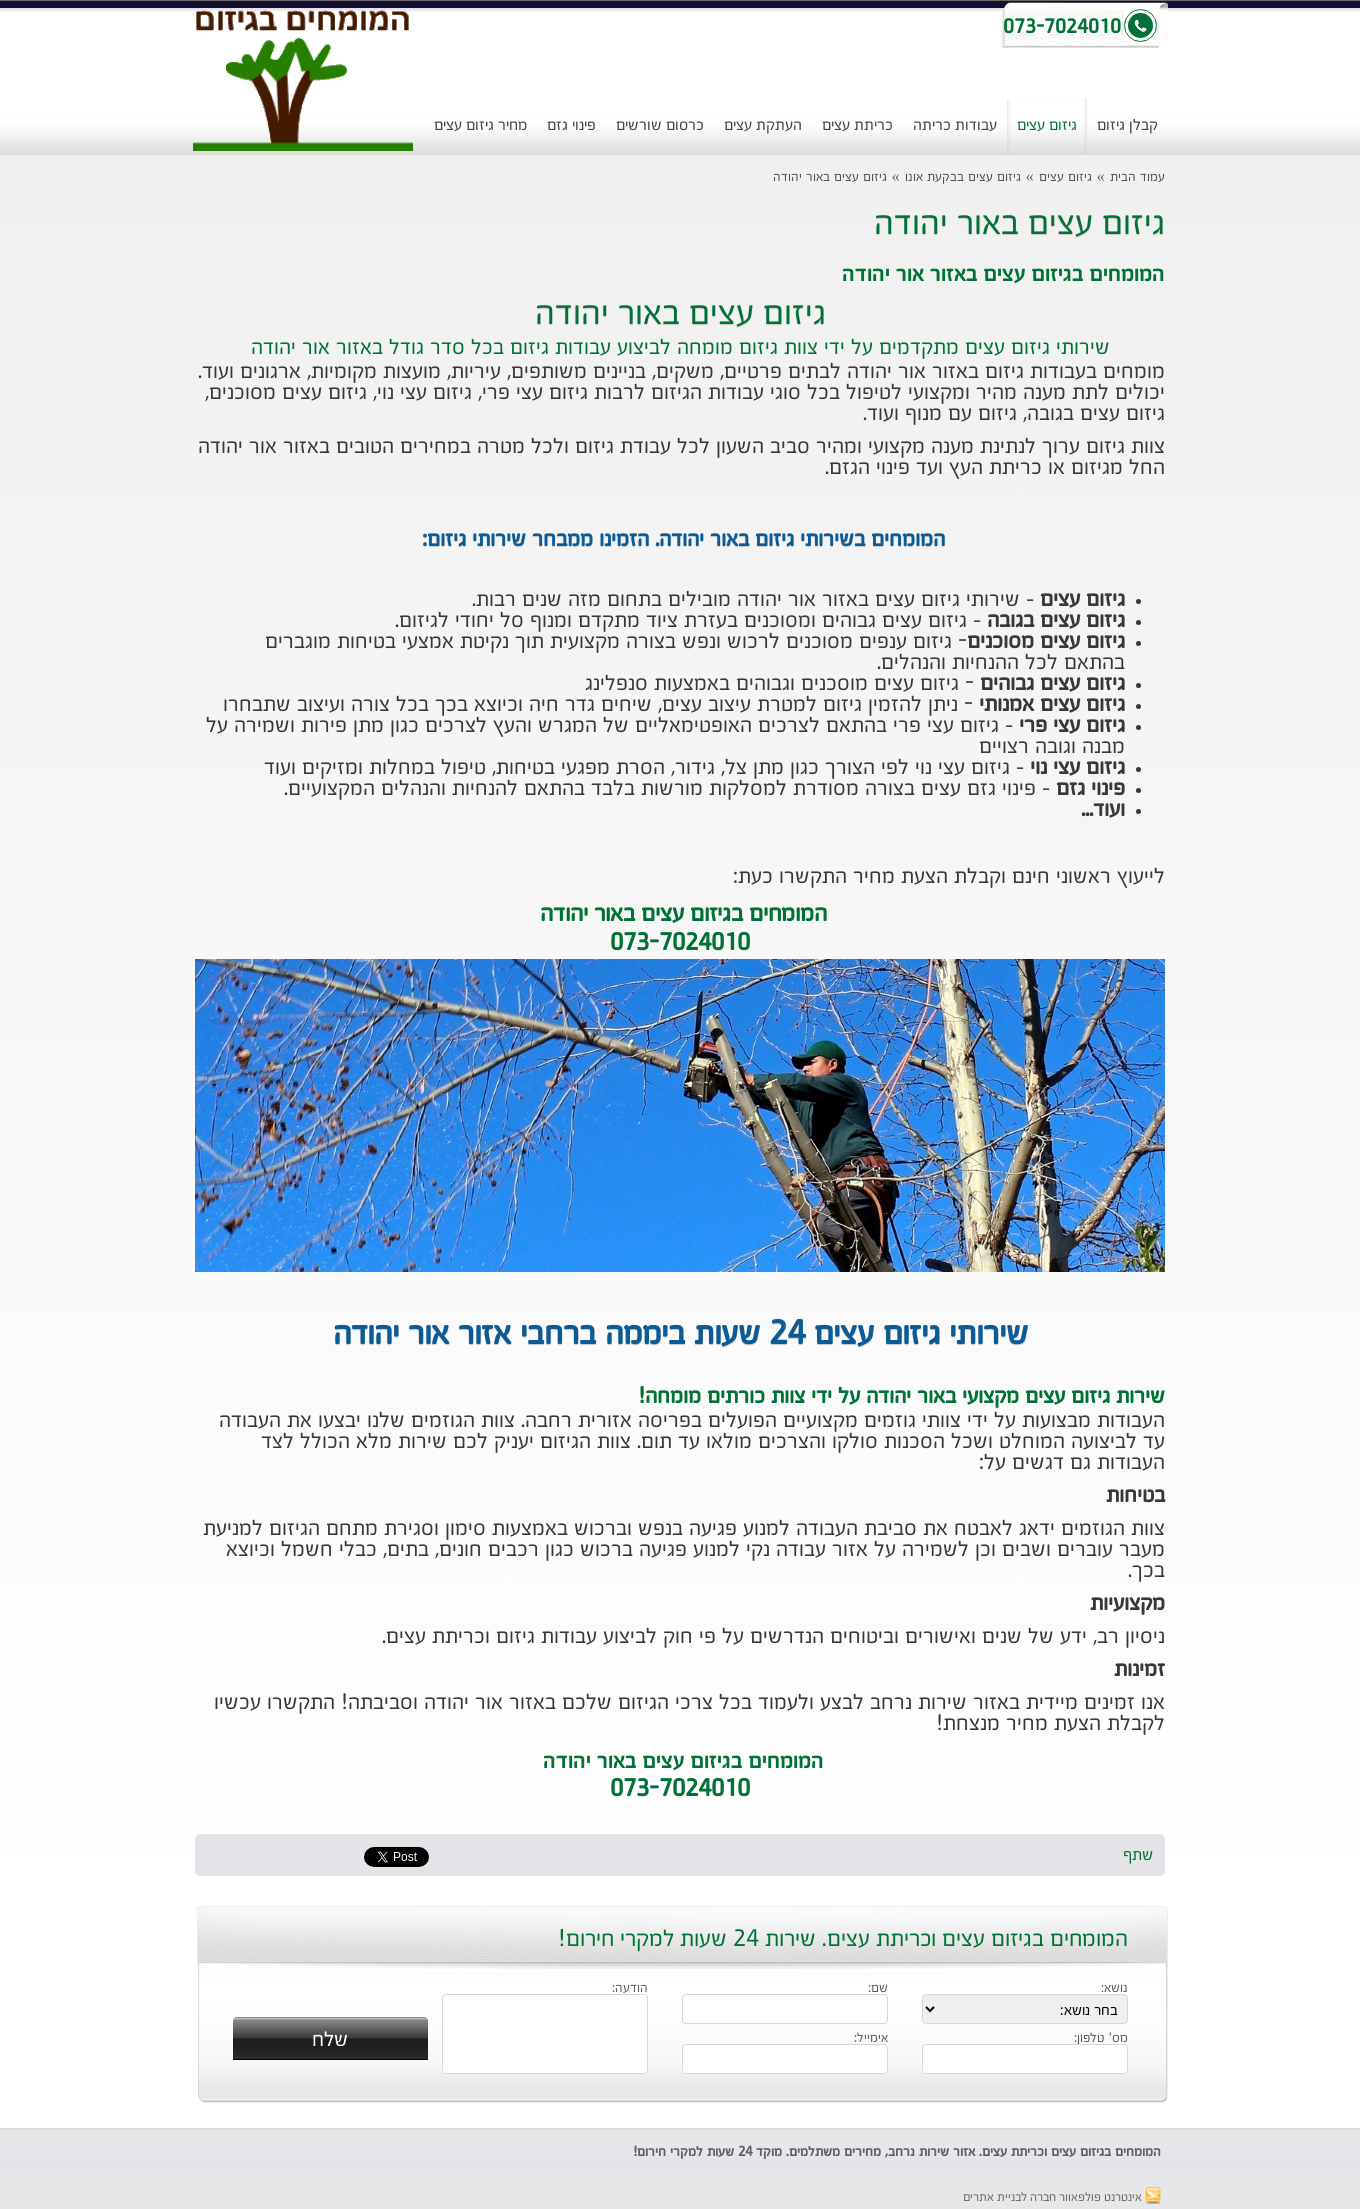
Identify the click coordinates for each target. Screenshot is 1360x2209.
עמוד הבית (1137, 177)
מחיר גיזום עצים (480, 125)
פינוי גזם (571, 125)
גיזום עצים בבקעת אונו (963, 177)
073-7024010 (680, 1790)
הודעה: (630, 1989)
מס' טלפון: (1101, 2039)
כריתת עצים (857, 125)
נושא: (1114, 1989)
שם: (878, 1989)
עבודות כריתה (955, 125)
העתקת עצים (763, 125)
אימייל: (871, 2039)
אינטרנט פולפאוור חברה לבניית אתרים (1062, 2198)
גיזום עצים (1047, 125)
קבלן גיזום (1127, 125)
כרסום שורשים (660, 125)
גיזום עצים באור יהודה (830, 177)
